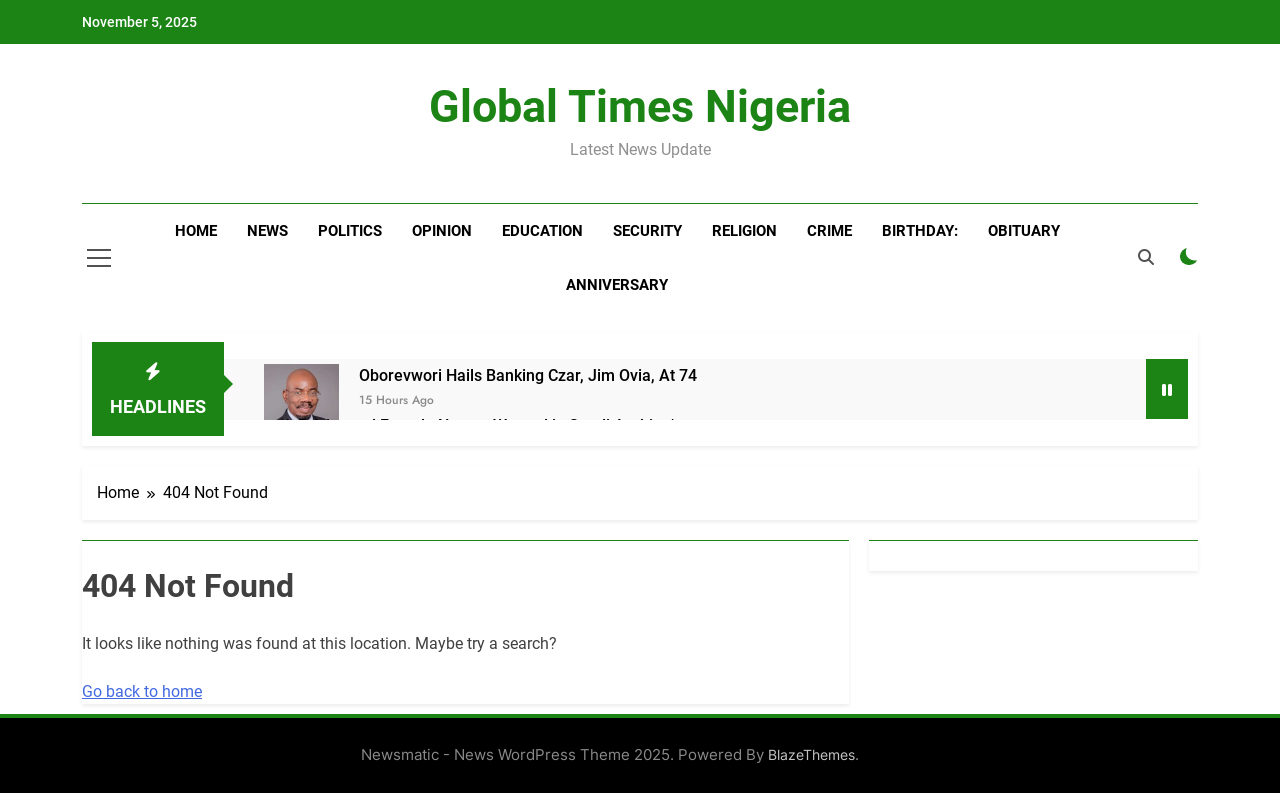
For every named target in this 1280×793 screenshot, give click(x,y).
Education (542, 231)
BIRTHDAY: (920, 231)
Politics (350, 231)
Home (196, 231)
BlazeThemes (811, 754)
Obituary (1024, 231)
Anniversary (617, 285)
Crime (829, 231)
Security (647, 231)
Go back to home (142, 691)
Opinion (442, 231)
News (267, 231)
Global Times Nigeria (640, 106)
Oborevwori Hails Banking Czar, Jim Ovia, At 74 (528, 375)
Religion (744, 231)
